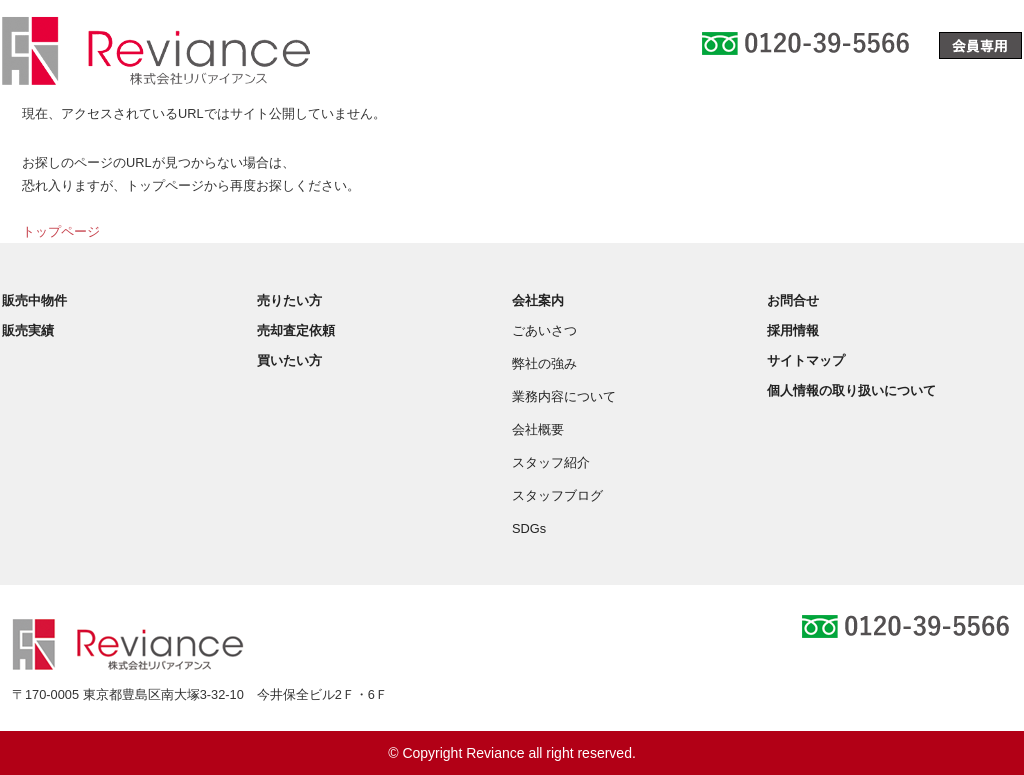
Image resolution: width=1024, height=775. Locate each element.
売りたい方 (289, 300)
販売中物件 (34, 300)
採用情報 (793, 330)
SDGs (529, 528)
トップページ (61, 231)
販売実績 (28, 330)
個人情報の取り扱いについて (851, 390)
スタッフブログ (557, 495)
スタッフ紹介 (551, 462)
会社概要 (538, 429)
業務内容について (564, 396)
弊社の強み (544, 363)
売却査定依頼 (296, 330)
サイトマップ (806, 360)
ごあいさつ (544, 330)
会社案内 (538, 300)
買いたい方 (289, 360)
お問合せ (793, 300)
